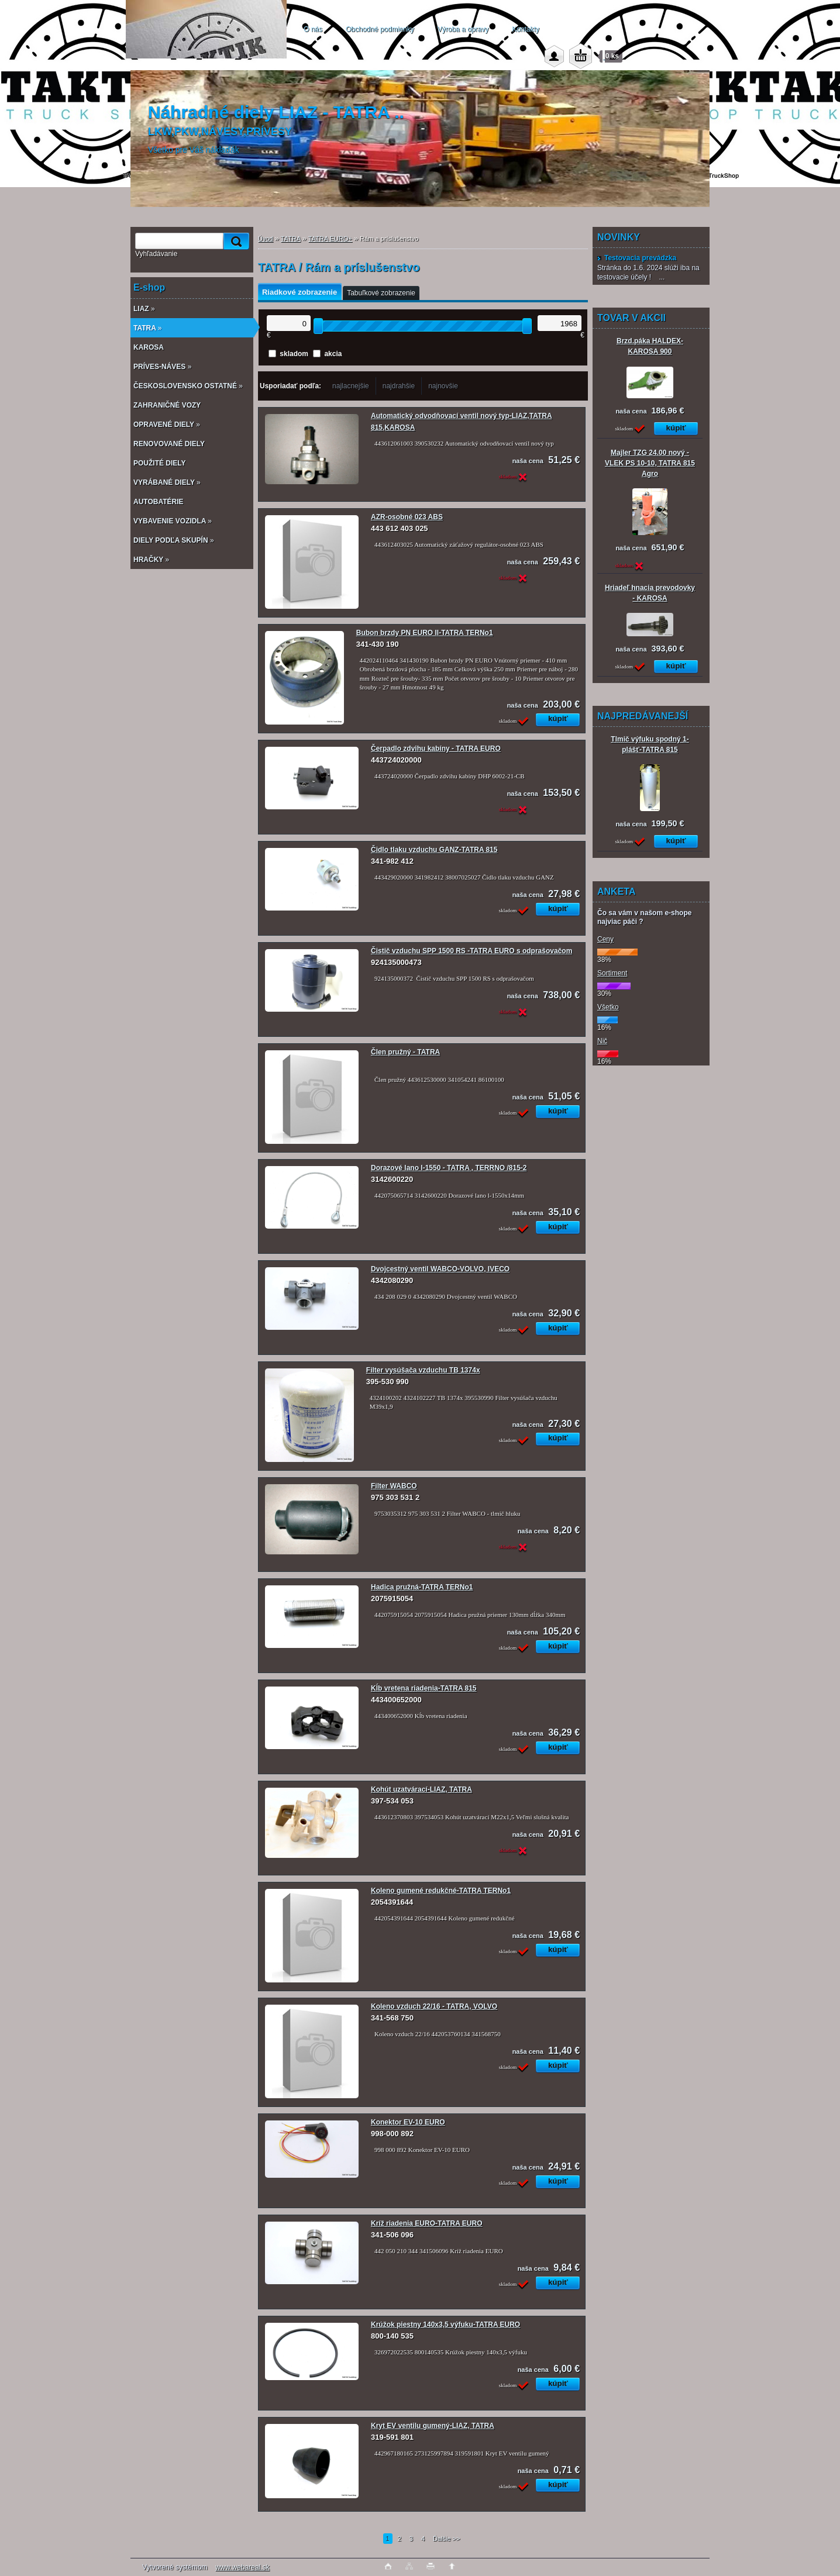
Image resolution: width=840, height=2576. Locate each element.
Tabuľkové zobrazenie (381, 293)
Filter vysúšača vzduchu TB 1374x (423, 1370)
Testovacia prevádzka (636, 258)
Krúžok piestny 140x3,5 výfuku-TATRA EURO (445, 2324)
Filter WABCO (394, 1486)
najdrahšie (399, 386)
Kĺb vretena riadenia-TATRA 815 (424, 1688)
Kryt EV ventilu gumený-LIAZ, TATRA (432, 2426)
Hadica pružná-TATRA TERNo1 (422, 1587)
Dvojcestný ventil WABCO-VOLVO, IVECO (440, 1269)
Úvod (265, 238)
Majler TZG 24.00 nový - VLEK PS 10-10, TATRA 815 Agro (650, 463)
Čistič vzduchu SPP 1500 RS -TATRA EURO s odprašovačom (471, 951)
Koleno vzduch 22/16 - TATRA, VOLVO (434, 2006)
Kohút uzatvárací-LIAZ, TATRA (421, 1789)
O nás (313, 29)
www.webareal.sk (242, 2567)
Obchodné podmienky (380, 29)
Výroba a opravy (463, 29)
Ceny (605, 939)
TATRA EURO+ (330, 238)
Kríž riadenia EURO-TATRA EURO (426, 2223)
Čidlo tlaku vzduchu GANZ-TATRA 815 (434, 850)
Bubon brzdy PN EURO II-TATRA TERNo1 (424, 633)
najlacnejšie (350, 386)
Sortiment (612, 973)
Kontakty (525, 29)
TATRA (291, 238)
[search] (234, 241)
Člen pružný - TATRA (405, 1052)
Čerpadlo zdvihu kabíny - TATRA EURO (436, 748)
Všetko (608, 1007)
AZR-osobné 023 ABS (407, 517)
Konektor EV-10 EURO (408, 2122)
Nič (602, 1040)
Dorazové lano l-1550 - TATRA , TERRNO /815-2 (449, 1168)
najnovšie (443, 386)
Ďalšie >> (446, 2538)
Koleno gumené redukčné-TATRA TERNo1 (441, 1891)
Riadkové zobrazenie (299, 292)
